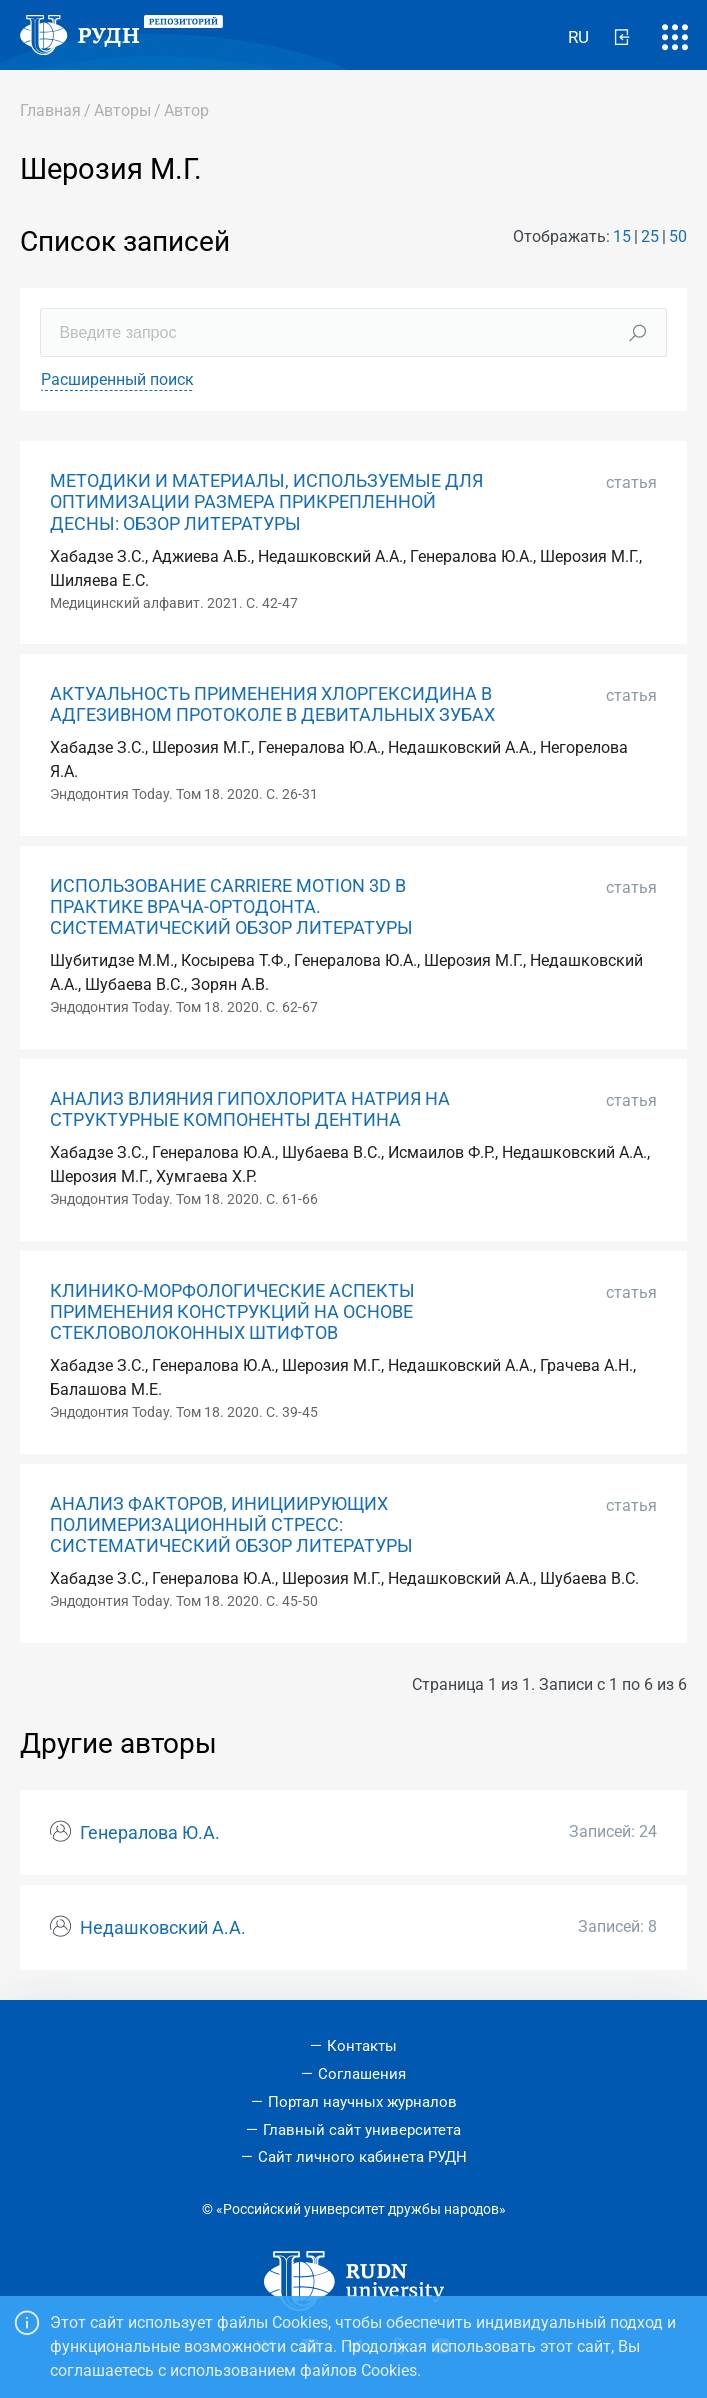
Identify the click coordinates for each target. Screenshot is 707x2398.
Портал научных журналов (362, 2102)
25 (650, 236)
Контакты (362, 2046)
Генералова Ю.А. (150, 1833)
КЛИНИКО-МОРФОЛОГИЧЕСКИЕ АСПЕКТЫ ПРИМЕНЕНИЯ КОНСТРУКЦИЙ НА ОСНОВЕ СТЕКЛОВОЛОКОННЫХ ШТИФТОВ (232, 1312)
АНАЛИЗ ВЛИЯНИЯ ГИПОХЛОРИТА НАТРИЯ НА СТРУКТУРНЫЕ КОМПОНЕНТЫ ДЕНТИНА (250, 1109)
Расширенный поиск (117, 379)
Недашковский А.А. (163, 1928)
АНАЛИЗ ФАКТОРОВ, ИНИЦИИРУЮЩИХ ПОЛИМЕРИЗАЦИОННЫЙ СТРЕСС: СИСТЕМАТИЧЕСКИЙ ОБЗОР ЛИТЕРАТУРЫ (231, 1525)
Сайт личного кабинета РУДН (362, 2157)
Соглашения (362, 2074)
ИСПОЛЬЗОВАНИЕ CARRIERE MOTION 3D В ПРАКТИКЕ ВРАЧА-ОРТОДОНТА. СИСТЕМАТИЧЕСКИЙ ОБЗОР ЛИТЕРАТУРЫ (231, 907)
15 (622, 236)
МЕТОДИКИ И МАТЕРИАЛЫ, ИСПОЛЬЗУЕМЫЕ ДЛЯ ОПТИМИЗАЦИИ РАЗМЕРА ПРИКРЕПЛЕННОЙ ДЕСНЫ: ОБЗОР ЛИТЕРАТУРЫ (266, 502)
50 (678, 236)
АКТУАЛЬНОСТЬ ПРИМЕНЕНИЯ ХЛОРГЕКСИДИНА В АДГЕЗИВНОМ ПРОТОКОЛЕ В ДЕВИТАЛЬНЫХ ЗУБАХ (272, 704)
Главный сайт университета (362, 2130)
